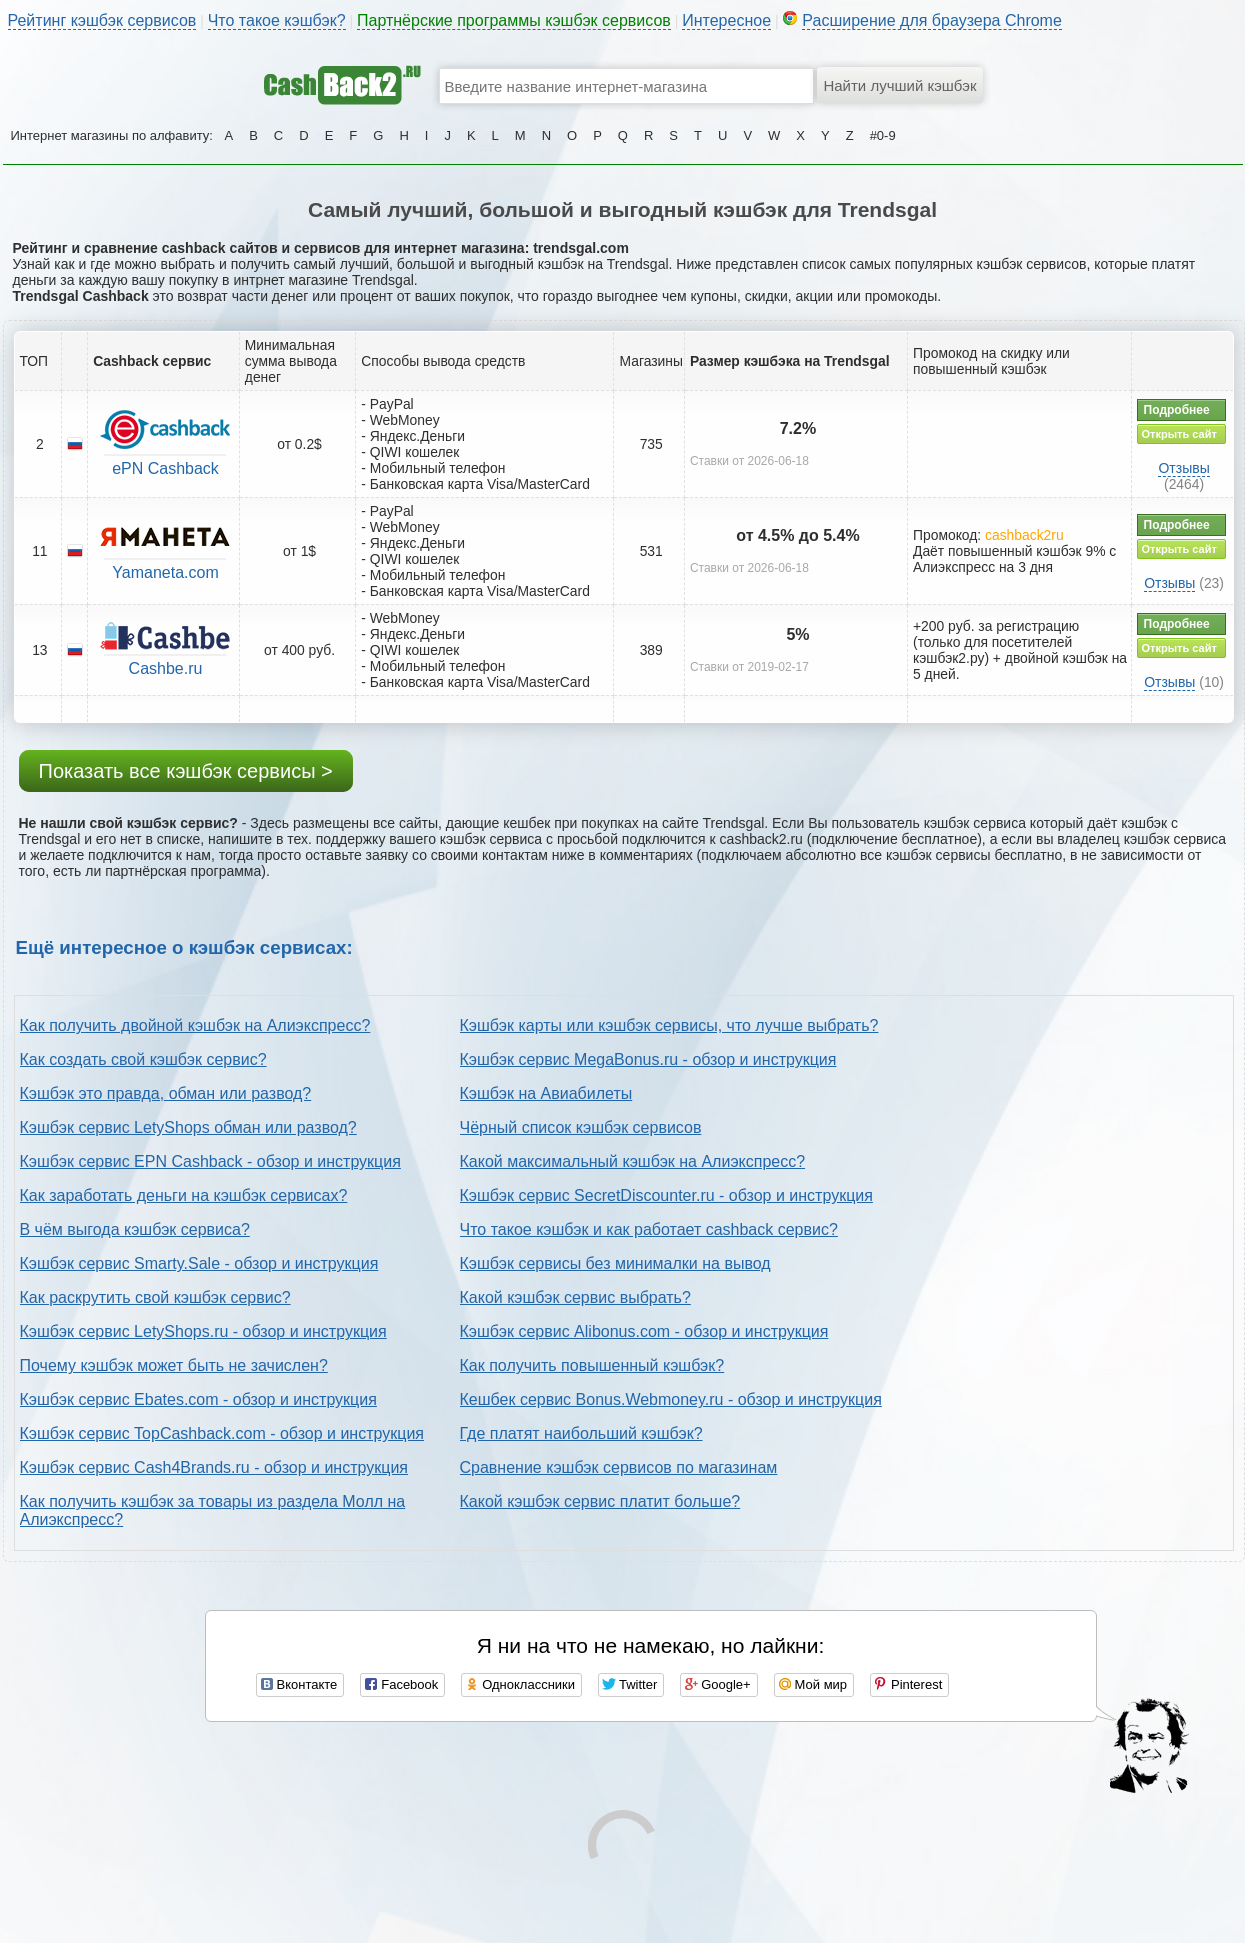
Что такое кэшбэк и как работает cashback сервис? (649, 1229)
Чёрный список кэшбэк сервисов (581, 1127)
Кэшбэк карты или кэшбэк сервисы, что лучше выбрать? (669, 1025)
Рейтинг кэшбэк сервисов (102, 20)
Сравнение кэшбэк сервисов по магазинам (619, 1467)
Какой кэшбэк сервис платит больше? (600, 1501)
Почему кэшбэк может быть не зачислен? (174, 1365)
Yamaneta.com (165, 572)
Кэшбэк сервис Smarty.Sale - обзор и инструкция (199, 1263)
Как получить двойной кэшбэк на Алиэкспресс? (195, 1025)
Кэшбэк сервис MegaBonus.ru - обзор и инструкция (648, 1059)
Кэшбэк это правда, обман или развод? (166, 1093)
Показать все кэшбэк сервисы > (186, 771)
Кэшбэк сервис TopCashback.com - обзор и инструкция (222, 1433)
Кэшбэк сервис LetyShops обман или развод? (188, 1127)
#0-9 (883, 135)
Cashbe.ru (166, 668)
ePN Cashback (165, 468)
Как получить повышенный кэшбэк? (592, 1365)
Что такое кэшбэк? (277, 20)
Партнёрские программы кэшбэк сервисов (514, 20)
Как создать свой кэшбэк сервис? (143, 1059)
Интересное (726, 20)
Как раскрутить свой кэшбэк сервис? (155, 1297)
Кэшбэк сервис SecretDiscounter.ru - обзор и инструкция (666, 1195)
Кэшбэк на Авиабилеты (546, 1093)
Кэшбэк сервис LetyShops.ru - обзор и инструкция (203, 1331)
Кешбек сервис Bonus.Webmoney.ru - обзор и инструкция (671, 1399)
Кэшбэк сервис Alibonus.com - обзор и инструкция (644, 1331)
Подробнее (1177, 410)
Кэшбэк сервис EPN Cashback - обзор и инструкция (210, 1161)
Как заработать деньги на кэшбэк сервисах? (184, 1195)
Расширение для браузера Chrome (932, 20)
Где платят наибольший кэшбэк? (581, 1433)
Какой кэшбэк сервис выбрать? (575, 1297)
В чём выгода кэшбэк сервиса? (135, 1229)
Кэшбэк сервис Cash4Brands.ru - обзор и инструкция (214, 1467)
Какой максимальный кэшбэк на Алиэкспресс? (633, 1161)
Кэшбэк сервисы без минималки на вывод (615, 1263)
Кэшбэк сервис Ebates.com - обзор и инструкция (198, 1399)
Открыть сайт (1179, 434)
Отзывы (1183, 468)
